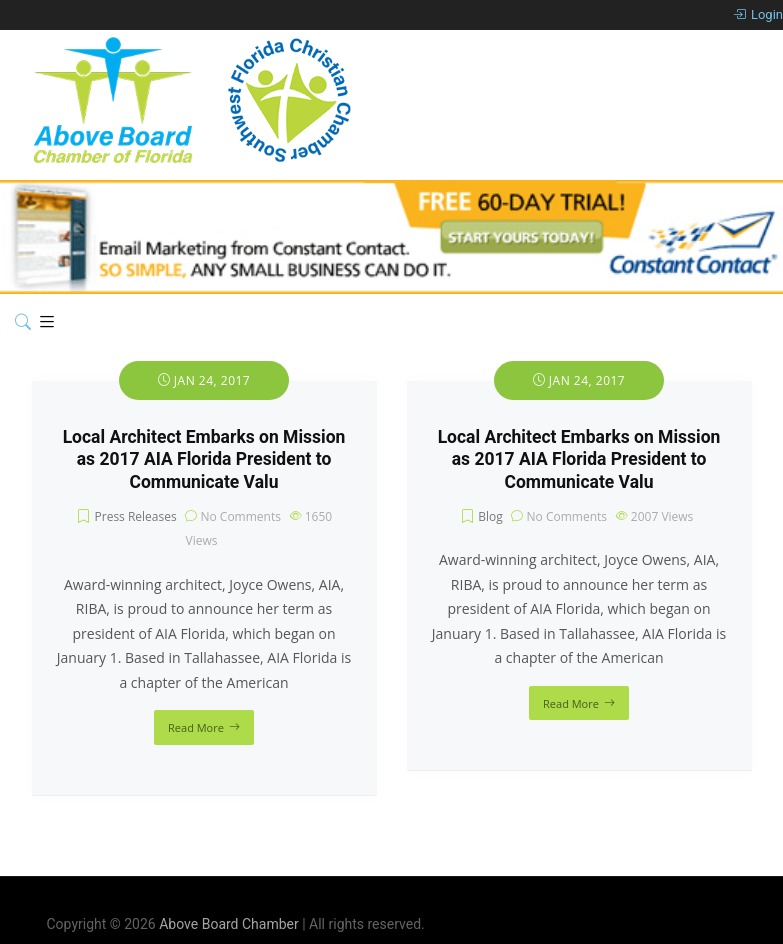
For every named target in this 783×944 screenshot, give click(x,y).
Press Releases (136, 516)
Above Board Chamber (229, 924)
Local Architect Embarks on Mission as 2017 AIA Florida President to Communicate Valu (204, 460)
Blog (490, 516)
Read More (196, 727)
